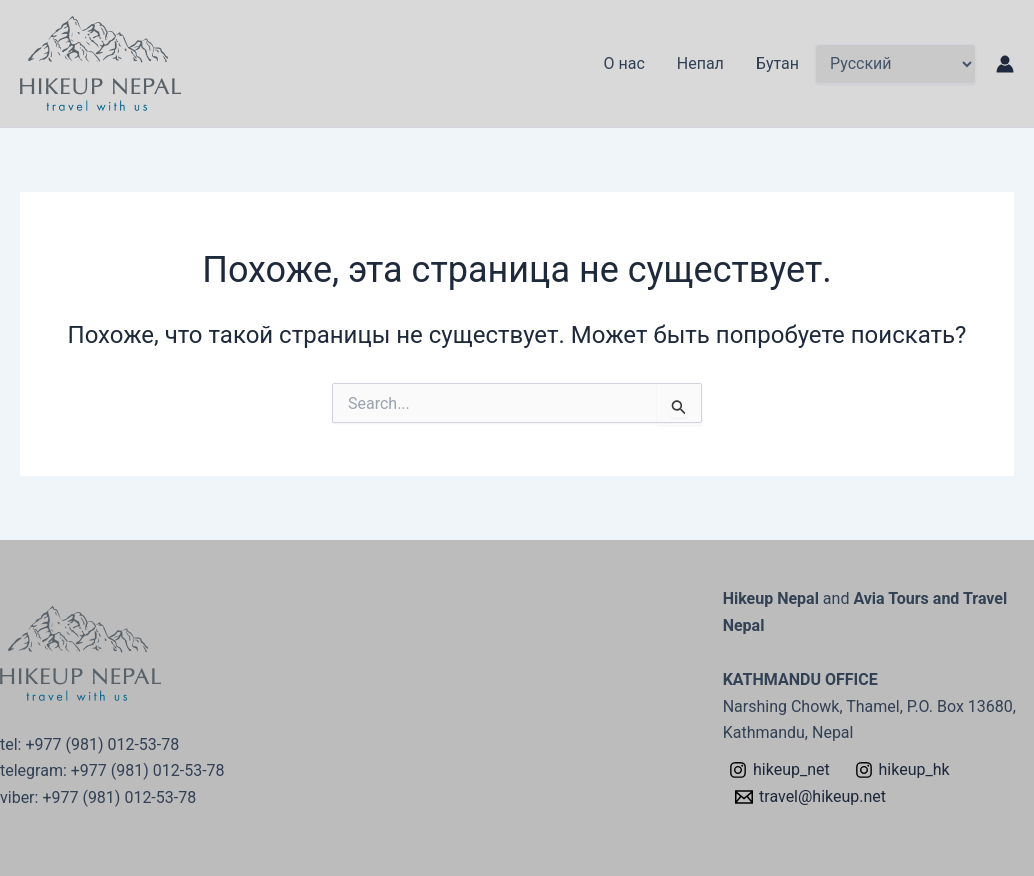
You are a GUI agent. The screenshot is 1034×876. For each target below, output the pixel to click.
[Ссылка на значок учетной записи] (1005, 64)
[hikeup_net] (780, 770)
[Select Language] (895, 64)
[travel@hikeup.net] (811, 797)
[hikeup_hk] (902, 770)
